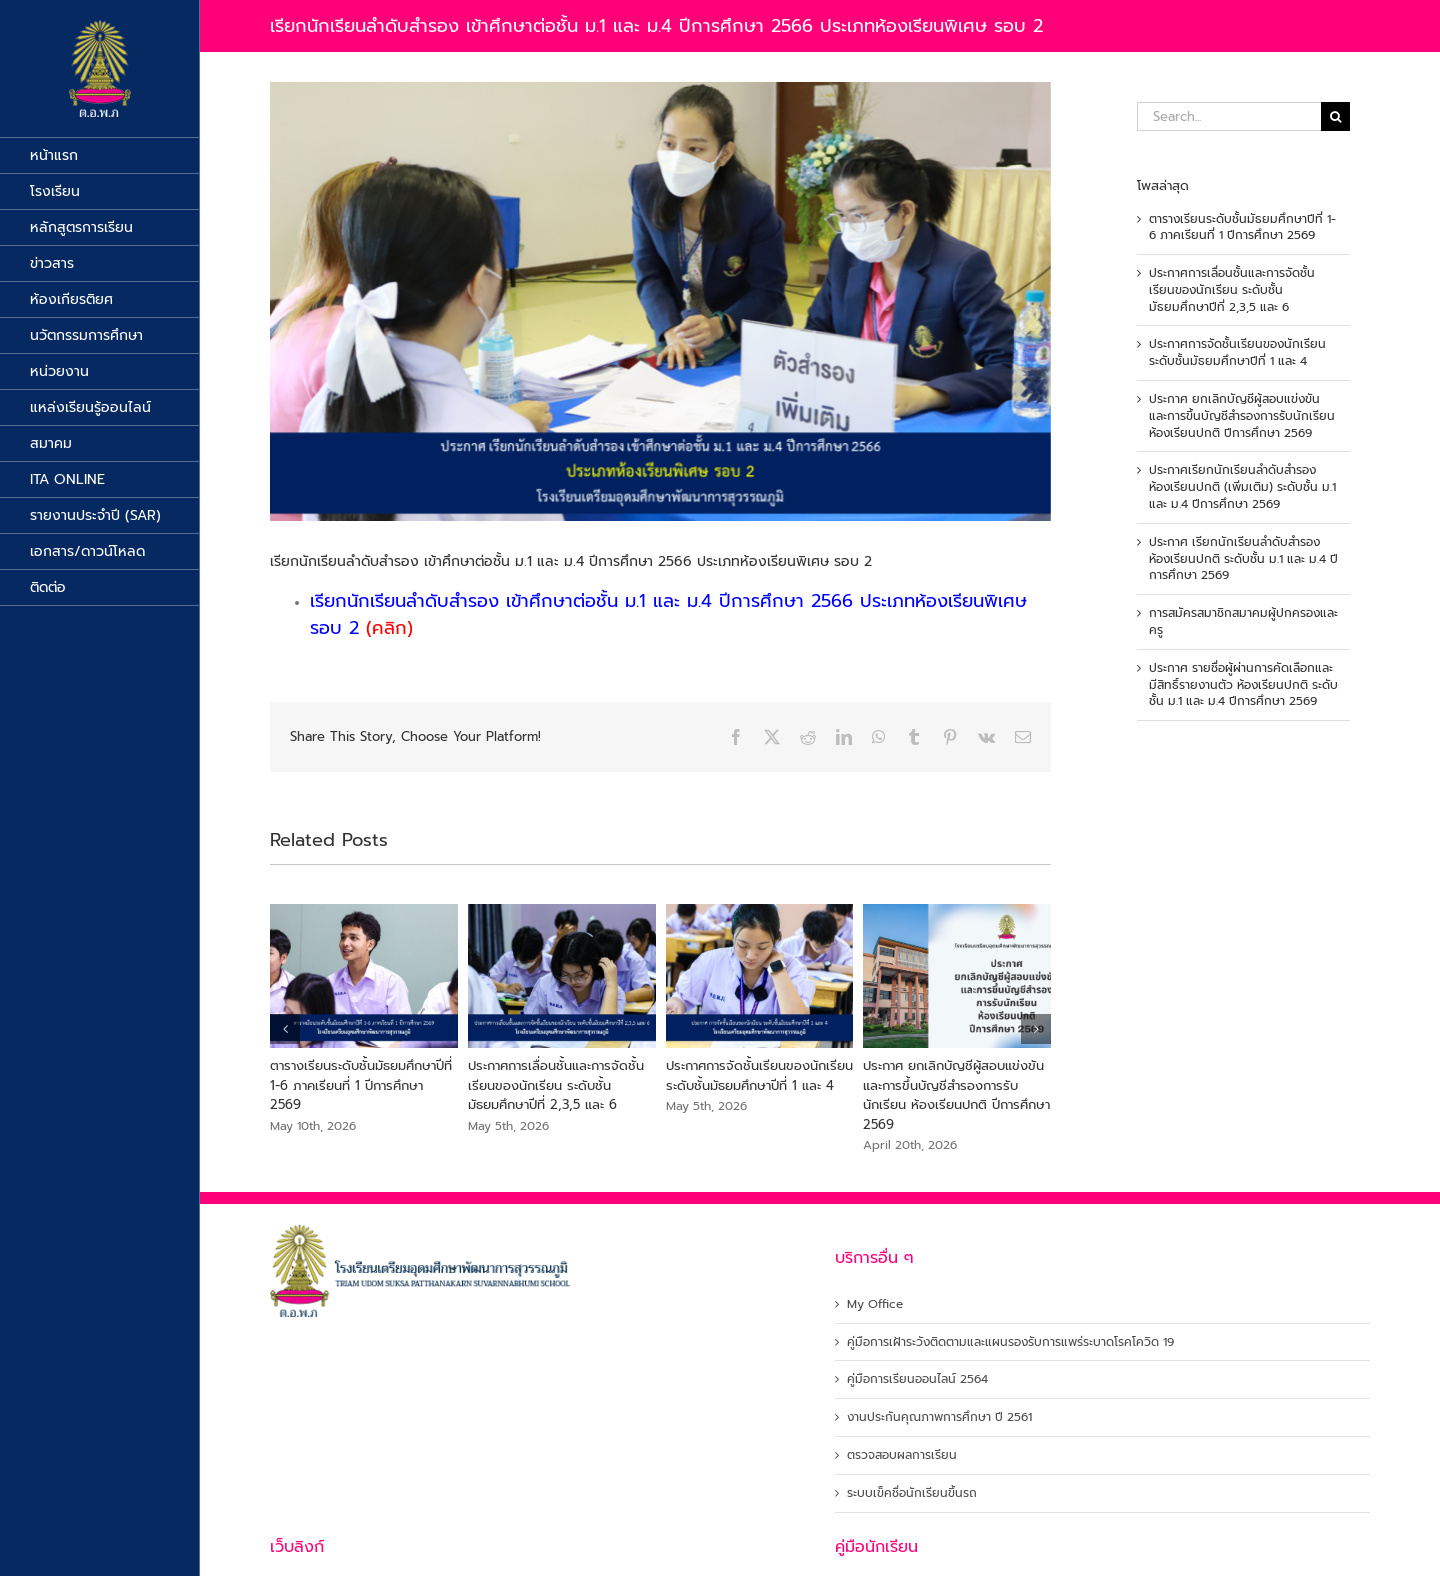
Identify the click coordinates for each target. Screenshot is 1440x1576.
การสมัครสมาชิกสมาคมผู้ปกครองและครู (1243, 621)
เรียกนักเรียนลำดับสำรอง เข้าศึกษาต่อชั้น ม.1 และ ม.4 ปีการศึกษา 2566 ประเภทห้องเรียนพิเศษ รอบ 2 (668, 614)
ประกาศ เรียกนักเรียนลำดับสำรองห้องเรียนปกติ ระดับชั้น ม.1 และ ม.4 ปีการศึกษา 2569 (1243, 559)
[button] (285, 1029)
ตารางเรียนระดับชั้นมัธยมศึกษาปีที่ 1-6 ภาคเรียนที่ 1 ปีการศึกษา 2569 (361, 1085)
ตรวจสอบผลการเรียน (902, 1455)
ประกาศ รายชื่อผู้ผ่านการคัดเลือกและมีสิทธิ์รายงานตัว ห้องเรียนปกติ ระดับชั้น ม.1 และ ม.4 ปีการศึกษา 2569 (1243, 685)
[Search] (1335, 116)
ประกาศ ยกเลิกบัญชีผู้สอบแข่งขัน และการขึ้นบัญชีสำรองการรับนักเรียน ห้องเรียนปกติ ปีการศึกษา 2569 (956, 1095)
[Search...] (1229, 116)
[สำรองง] (660, 301)
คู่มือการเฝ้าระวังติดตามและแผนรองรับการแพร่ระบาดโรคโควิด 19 (1010, 1342)
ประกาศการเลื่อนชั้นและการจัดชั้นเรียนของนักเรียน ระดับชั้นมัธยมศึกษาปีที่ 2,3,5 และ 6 (556, 1085)
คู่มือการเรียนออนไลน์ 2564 (917, 1379)
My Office (875, 1304)
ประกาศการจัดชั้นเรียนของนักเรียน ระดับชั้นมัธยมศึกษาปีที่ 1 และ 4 (759, 1075)
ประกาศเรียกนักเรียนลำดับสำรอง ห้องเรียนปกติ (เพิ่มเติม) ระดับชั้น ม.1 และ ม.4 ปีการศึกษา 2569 (1242, 487)
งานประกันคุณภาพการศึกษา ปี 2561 (939, 1417)
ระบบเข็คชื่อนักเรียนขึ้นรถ (912, 1493)
